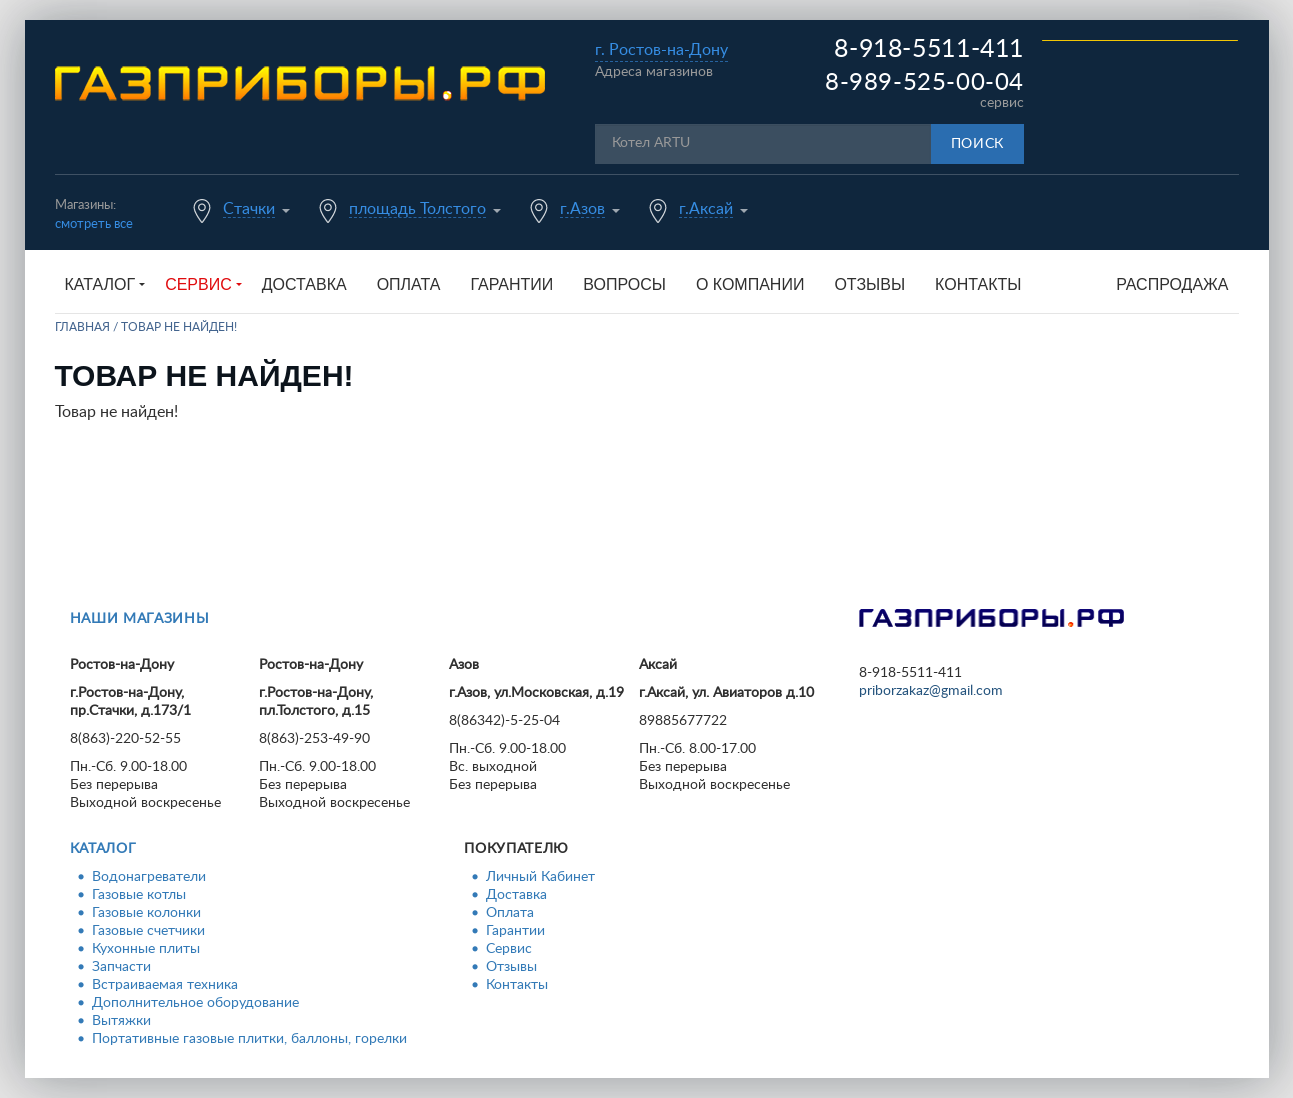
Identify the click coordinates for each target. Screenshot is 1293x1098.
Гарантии (511, 284)
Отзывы (869, 284)
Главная (82, 327)
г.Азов (582, 209)
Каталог (103, 849)
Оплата (409, 284)
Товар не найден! (179, 327)
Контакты (978, 284)
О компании (750, 284)
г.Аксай (706, 209)
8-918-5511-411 (929, 49)
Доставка (304, 284)
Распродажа (1172, 284)
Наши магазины (140, 619)
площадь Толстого (417, 209)
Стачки (249, 209)
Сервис (509, 949)
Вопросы (624, 284)
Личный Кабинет (540, 877)
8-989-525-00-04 (924, 83)
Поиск (978, 144)
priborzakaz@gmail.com (931, 691)
